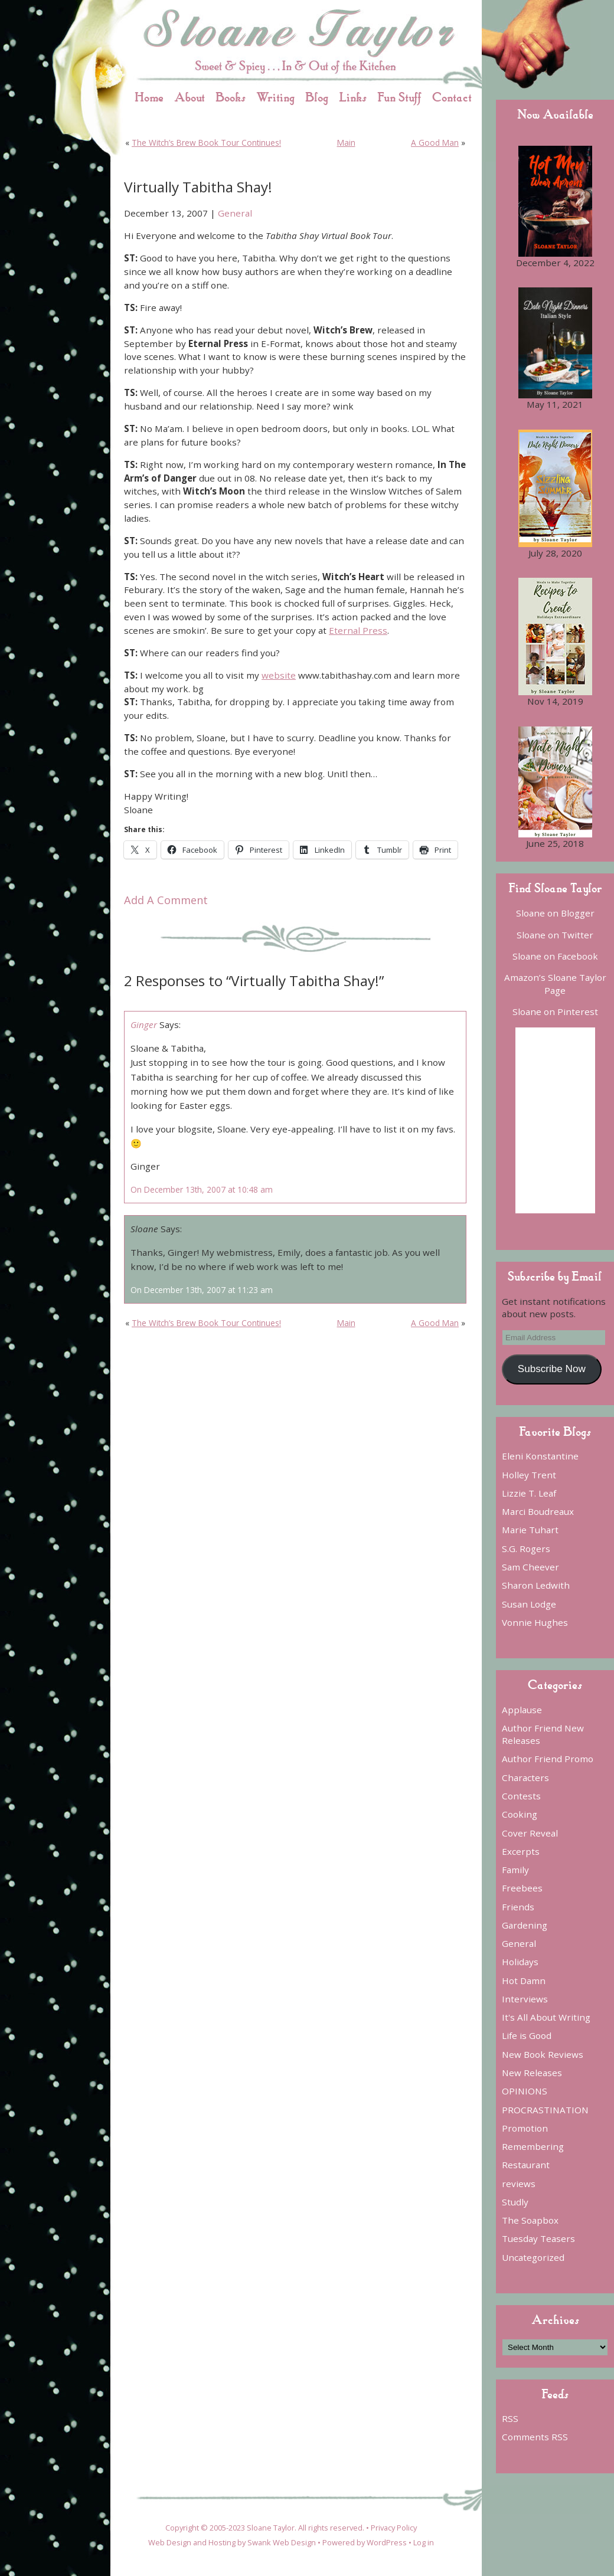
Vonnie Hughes (535, 1622)
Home (149, 97)
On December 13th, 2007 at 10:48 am (201, 1189)
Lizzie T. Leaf (529, 1493)
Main (346, 142)
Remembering (533, 2146)
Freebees (522, 1888)
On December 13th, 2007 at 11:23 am (201, 1289)
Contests (521, 1796)
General (235, 213)
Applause (522, 1710)
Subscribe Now (552, 1368)
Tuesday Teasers (538, 2238)
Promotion (525, 2128)
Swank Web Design (281, 2542)
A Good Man (435, 142)
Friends (518, 1907)
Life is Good (526, 2035)
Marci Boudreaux (538, 1511)
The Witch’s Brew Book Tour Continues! (206, 142)
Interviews (525, 1999)
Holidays (520, 1962)
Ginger (143, 1024)
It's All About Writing (546, 2017)
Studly (515, 2202)
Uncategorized (533, 2257)
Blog (316, 97)
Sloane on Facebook (555, 956)
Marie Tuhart (530, 1530)
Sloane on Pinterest (555, 1011)
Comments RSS (535, 2437)
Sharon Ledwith (536, 1585)
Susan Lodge (529, 1604)
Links (353, 97)
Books (230, 97)
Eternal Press (358, 630)
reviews (518, 2183)
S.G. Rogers (526, 1548)
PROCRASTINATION (545, 2110)
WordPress (387, 2542)
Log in (423, 2542)
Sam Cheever (530, 1567)
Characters (525, 1777)
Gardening (524, 1925)
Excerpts (521, 1851)
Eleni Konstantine (540, 1456)
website (279, 675)
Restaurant (526, 2165)
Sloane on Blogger (555, 913)
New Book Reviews (542, 2054)
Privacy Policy (394, 2527)
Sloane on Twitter (555, 935)
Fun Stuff (399, 97)
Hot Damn (524, 1980)
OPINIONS (524, 2091)
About (189, 97)
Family (515, 1869)
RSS (510, 2418)
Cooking (519, 1814)
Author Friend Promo (547, 1759)
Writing (275, 97)
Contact (452, 97)
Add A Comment (166, 900)
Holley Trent (529, 1475)
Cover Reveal (530, 1833)
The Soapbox (530, 2220)
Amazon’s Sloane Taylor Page (555, 983)
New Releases (532, 2073)
